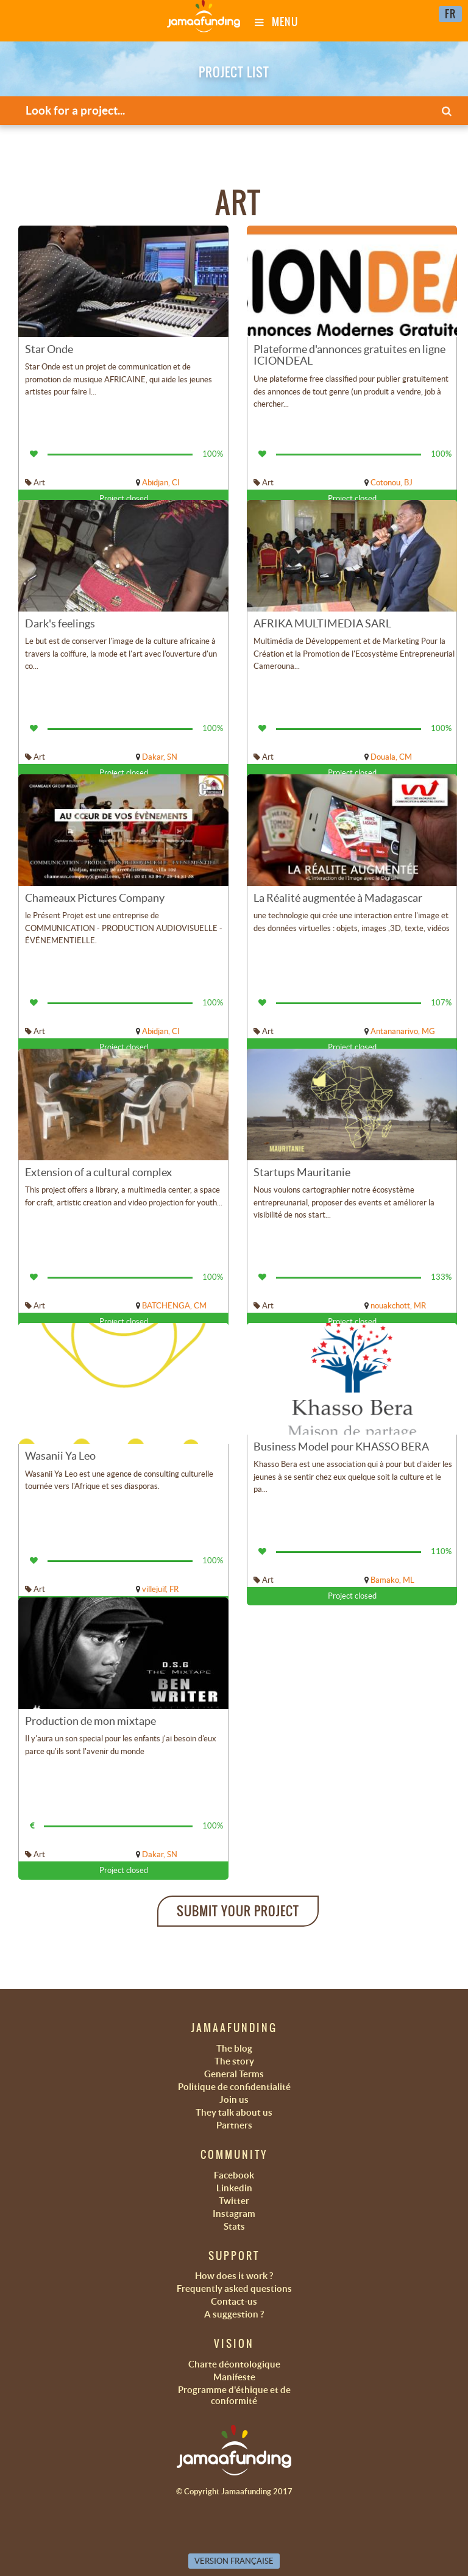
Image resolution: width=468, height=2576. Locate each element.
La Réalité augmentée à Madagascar (338, 897)
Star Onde (49, 349)
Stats (234, 2226)
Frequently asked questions (234, 2288)
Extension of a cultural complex (98, 1172)
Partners (234, 2125)
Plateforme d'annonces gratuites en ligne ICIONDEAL (349, 355)
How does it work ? (234, 2276)
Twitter (234, 2201)
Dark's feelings (60, 623)
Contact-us (234, 2301)
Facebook (234, 2175)
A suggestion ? (234, 2314)
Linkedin (234, 2188)
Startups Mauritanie (302, 1172)
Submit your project (238, 1911)
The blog (234, 2048)
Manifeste (234, 2377)
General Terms (234, 2074)
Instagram (234, 2213)
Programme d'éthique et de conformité (234, 2395)
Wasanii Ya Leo (60, 1455)
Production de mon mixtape (90, 1720)
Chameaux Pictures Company (95, 897)
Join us (234, 2099)
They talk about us (234, 2112)
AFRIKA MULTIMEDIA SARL (322, 623)
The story (234, 2061)
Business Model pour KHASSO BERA (341, 1446)
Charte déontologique (234, 2364)
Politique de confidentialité (234, 2087)
